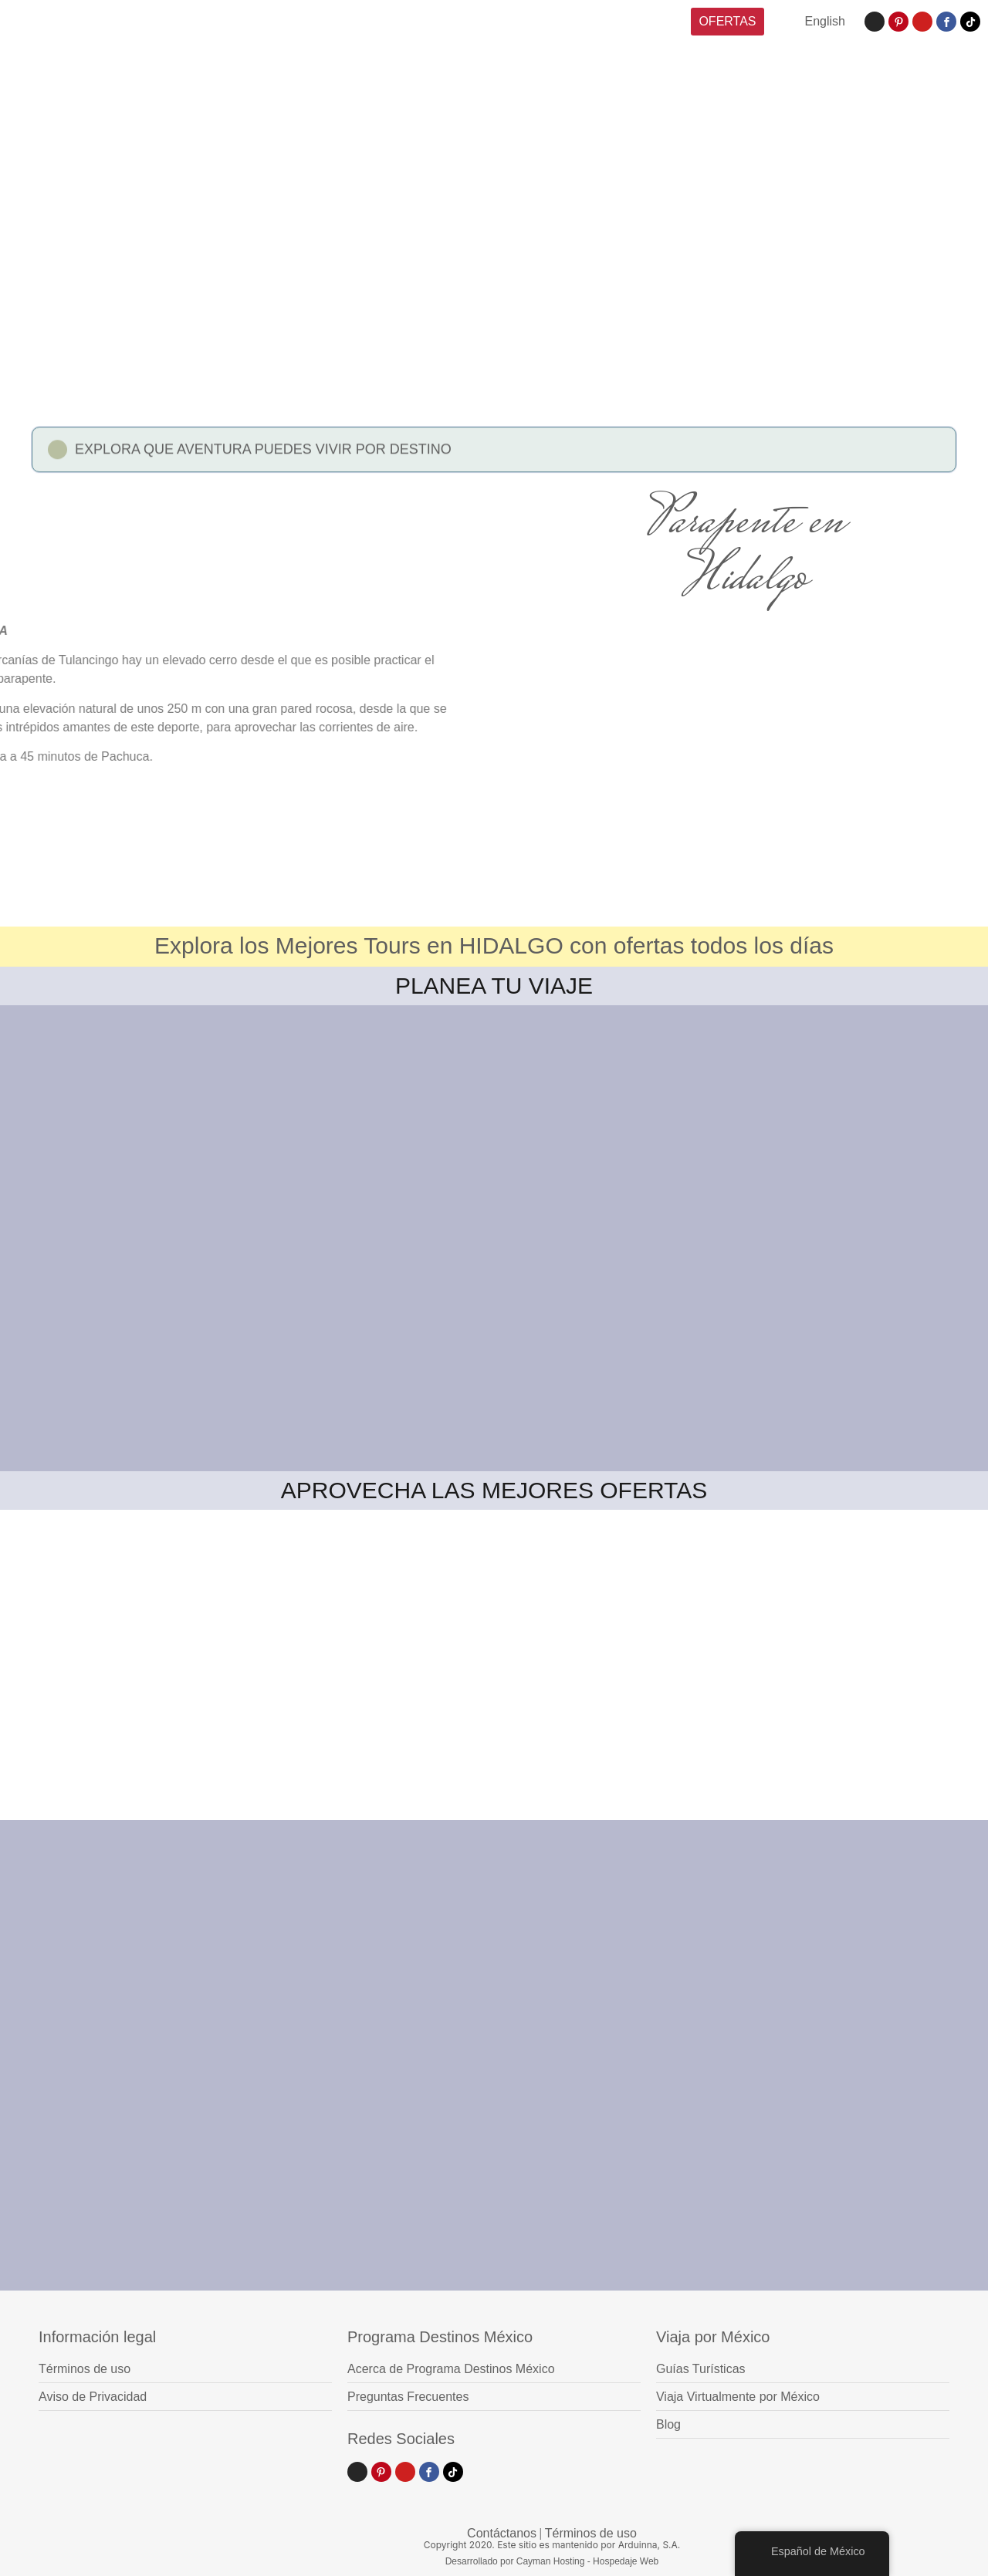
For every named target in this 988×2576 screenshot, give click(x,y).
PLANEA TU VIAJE (494, 985)
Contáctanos (501, 2533)
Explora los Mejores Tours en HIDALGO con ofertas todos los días (494, 945)
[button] (494, 455)
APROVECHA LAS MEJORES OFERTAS (494, 1490)
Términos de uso (591, 2533)
